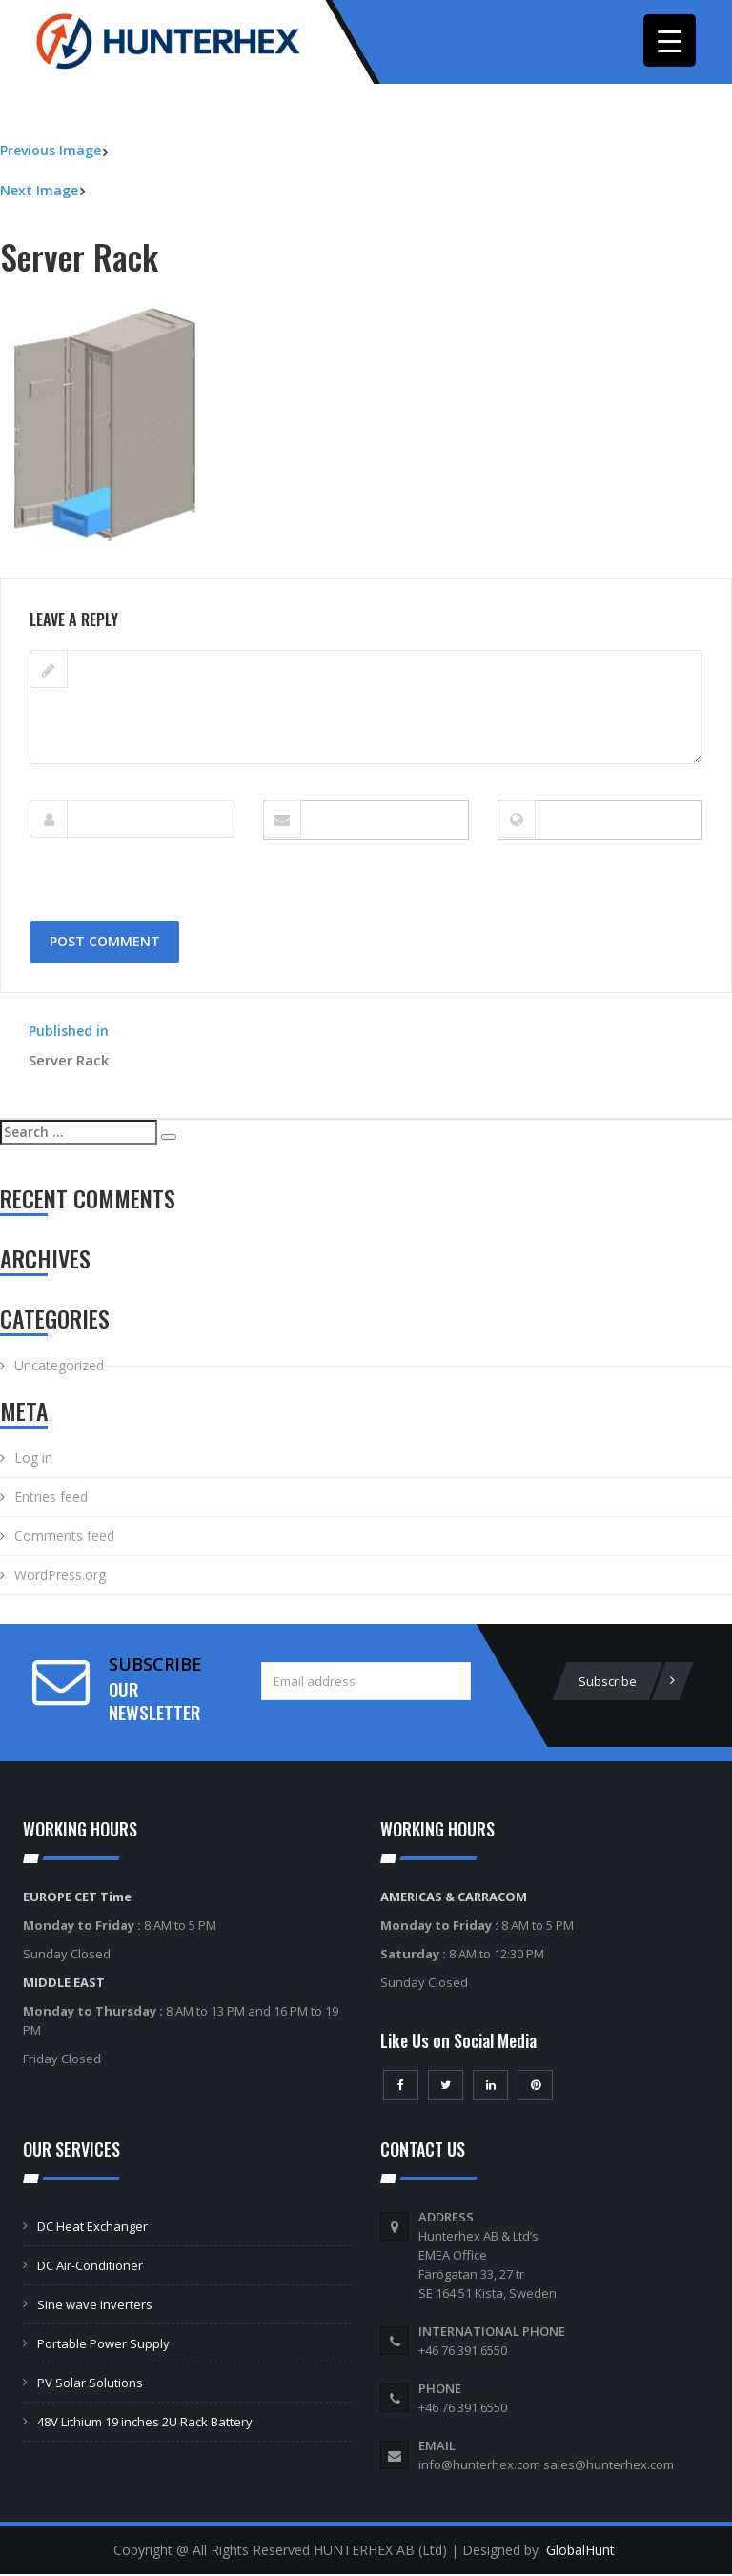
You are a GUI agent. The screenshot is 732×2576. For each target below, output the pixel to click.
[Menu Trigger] (669, 40)
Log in (33, 1459)
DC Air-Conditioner (90, 2267)
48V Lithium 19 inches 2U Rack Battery (145, 2423)
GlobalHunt (580, 2552)
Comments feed (64, 1538)
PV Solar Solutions (90, 2384)
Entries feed (51, 1499)
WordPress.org (60, 1577)
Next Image (39, 191)
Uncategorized (59, 1367)
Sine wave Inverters (94, 2306)
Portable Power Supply (103, 2345)
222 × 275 (118, 570)
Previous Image (50, 152)
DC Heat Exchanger (92, 2228)
